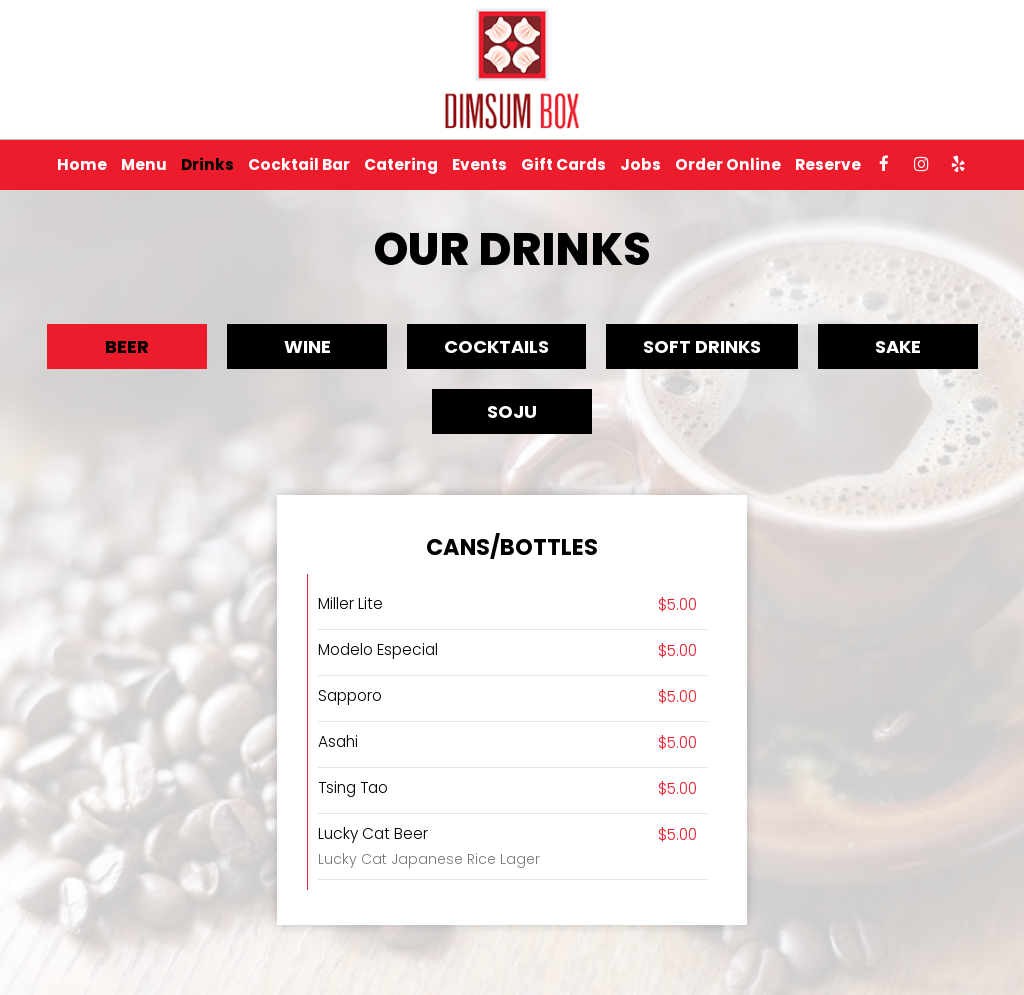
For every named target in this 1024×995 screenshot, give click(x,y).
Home (82, 165)
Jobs (640, 165)
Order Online (728, 165)
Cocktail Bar (299, 165)
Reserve (828, 165)
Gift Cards (563, 165)
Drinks (207, 165)
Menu (144, 165)
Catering (401, 165)
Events (479, 165)
